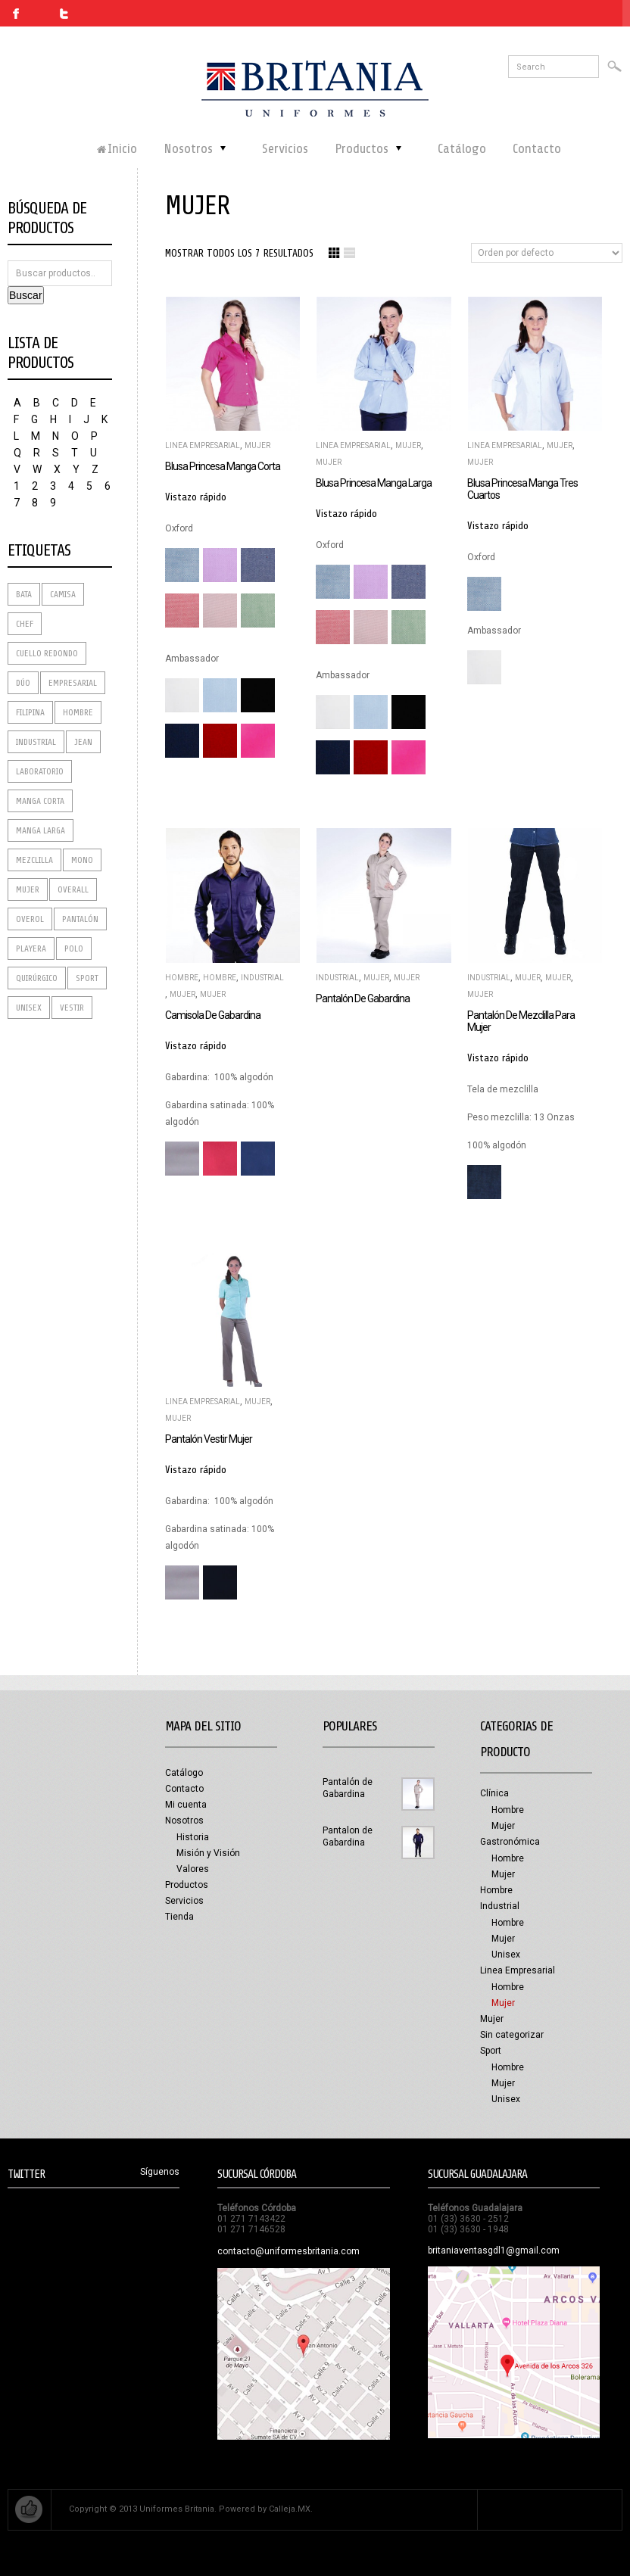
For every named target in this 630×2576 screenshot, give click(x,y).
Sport (490, 2050)
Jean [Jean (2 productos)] (83, 742)
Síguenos (159, 2171)
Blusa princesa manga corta (222, 466)
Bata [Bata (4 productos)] (24, 594)
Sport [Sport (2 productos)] (87, 978)
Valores (192, 1869)
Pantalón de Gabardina (363, 998)
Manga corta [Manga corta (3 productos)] (40, 801)
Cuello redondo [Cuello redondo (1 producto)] (47, 653)
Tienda (179, 1916)
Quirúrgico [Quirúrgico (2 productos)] (37, 978)
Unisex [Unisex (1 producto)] (29, 1007)
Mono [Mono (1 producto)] (82, 860)
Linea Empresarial (202, 445)
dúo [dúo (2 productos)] (23, 682)
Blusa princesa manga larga (374, 483)
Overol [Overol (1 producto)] (30, 919)
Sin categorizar (512, 2034)
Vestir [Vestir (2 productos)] (72, 1007)
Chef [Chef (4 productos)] (24, 623)
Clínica (494, 1793)
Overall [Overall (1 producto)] (73, 889)
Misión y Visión (208, 1853)
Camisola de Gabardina (212, 1015)
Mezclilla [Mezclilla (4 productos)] (34, 860)
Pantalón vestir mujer (208, 1439)
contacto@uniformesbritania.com (288, 2251)
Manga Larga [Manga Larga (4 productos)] (40, 830)
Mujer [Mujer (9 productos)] (27, 889)
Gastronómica (510, 1841)
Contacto (184, 1788)
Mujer (257, 445)
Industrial (262, 977)
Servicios (184, 1900)
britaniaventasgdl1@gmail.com (494, 2250)
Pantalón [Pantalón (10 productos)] (80, 919)
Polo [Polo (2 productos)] (73, 948)
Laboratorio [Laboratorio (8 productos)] (40, 771)
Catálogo (184, 1773)
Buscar (25, 295)
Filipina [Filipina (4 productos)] (30, 712)
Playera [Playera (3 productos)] (31, 948)
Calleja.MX (289, 2509)
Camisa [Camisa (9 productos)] (63, 594)
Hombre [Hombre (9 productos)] (78, 712)
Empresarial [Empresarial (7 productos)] (72, 682)
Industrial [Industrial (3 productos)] (36, 742)
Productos (186, 1885)
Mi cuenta (186, 1804)
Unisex (505, 1954)
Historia (192, 1837)
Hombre (181, 977)
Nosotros (184, 1820)
